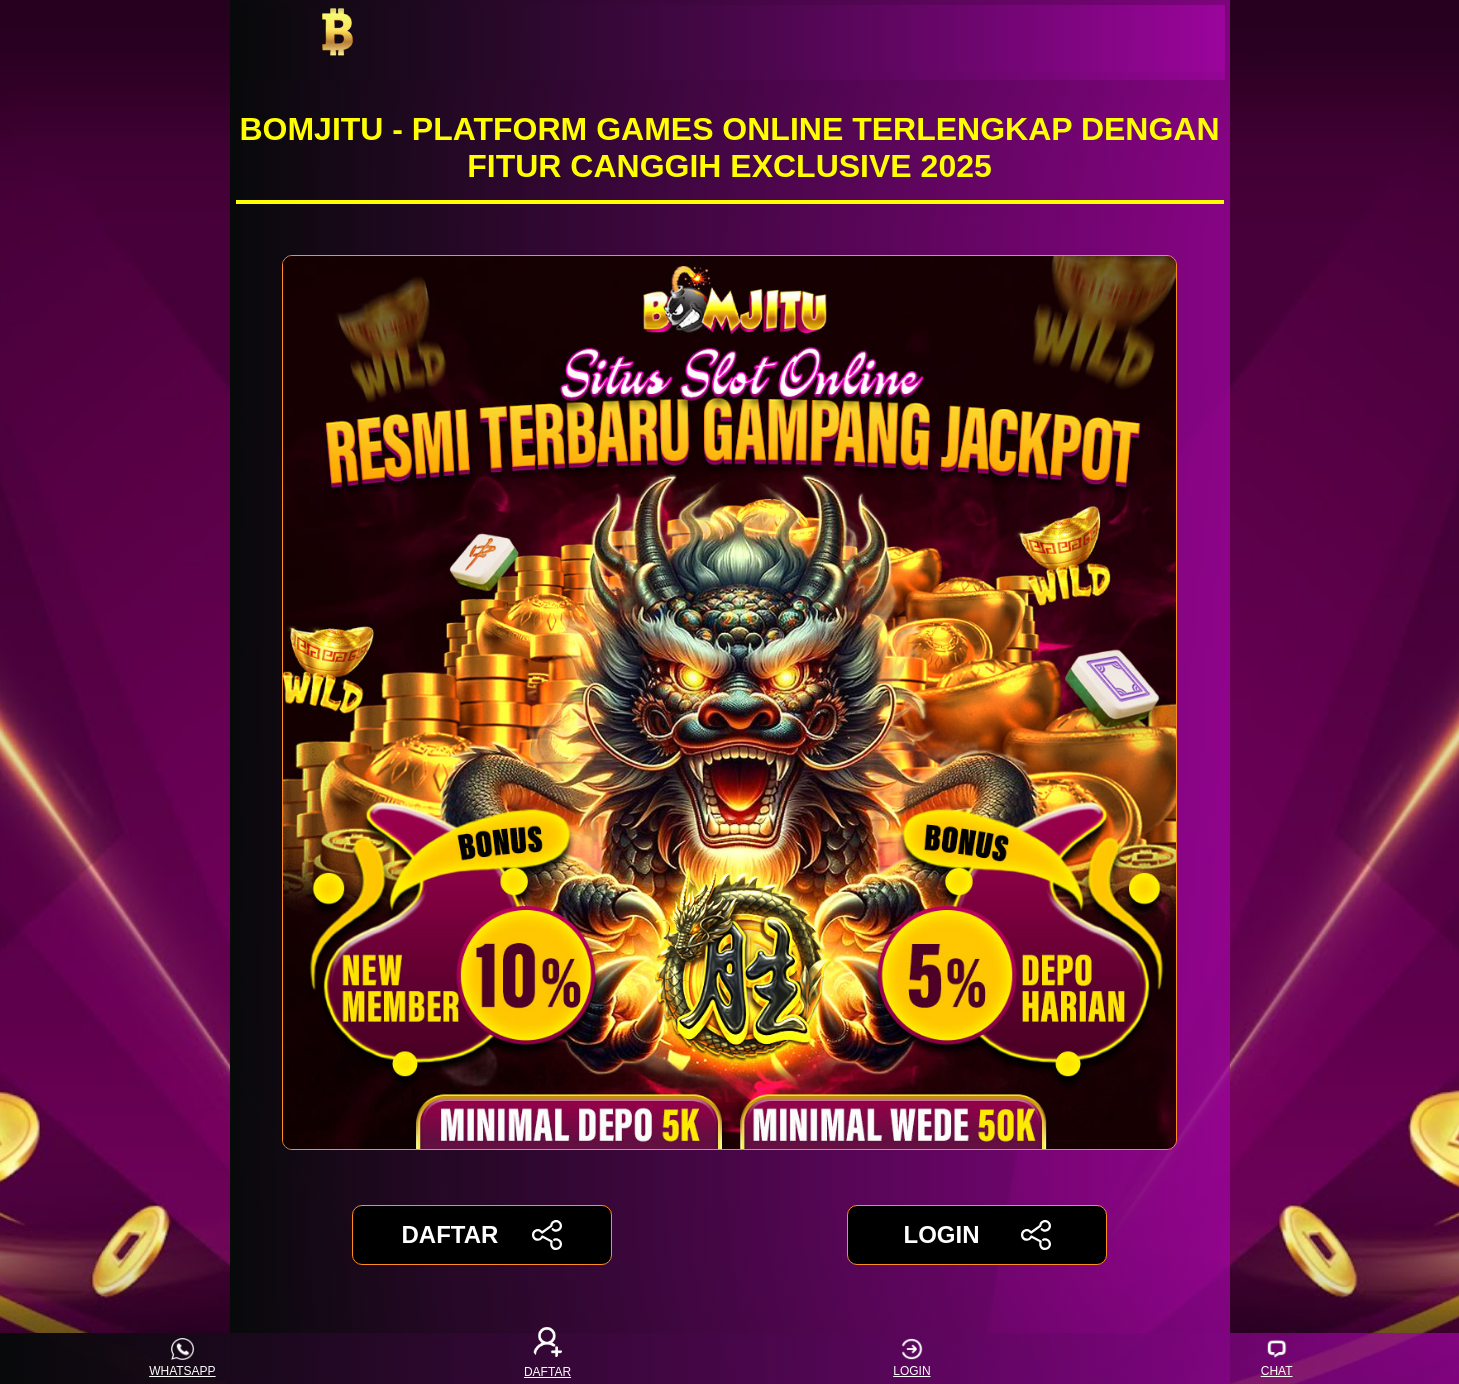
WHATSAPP (182, 1358)
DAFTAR (482, 1235)
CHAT (1277, 1358)
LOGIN (976, 1235)
